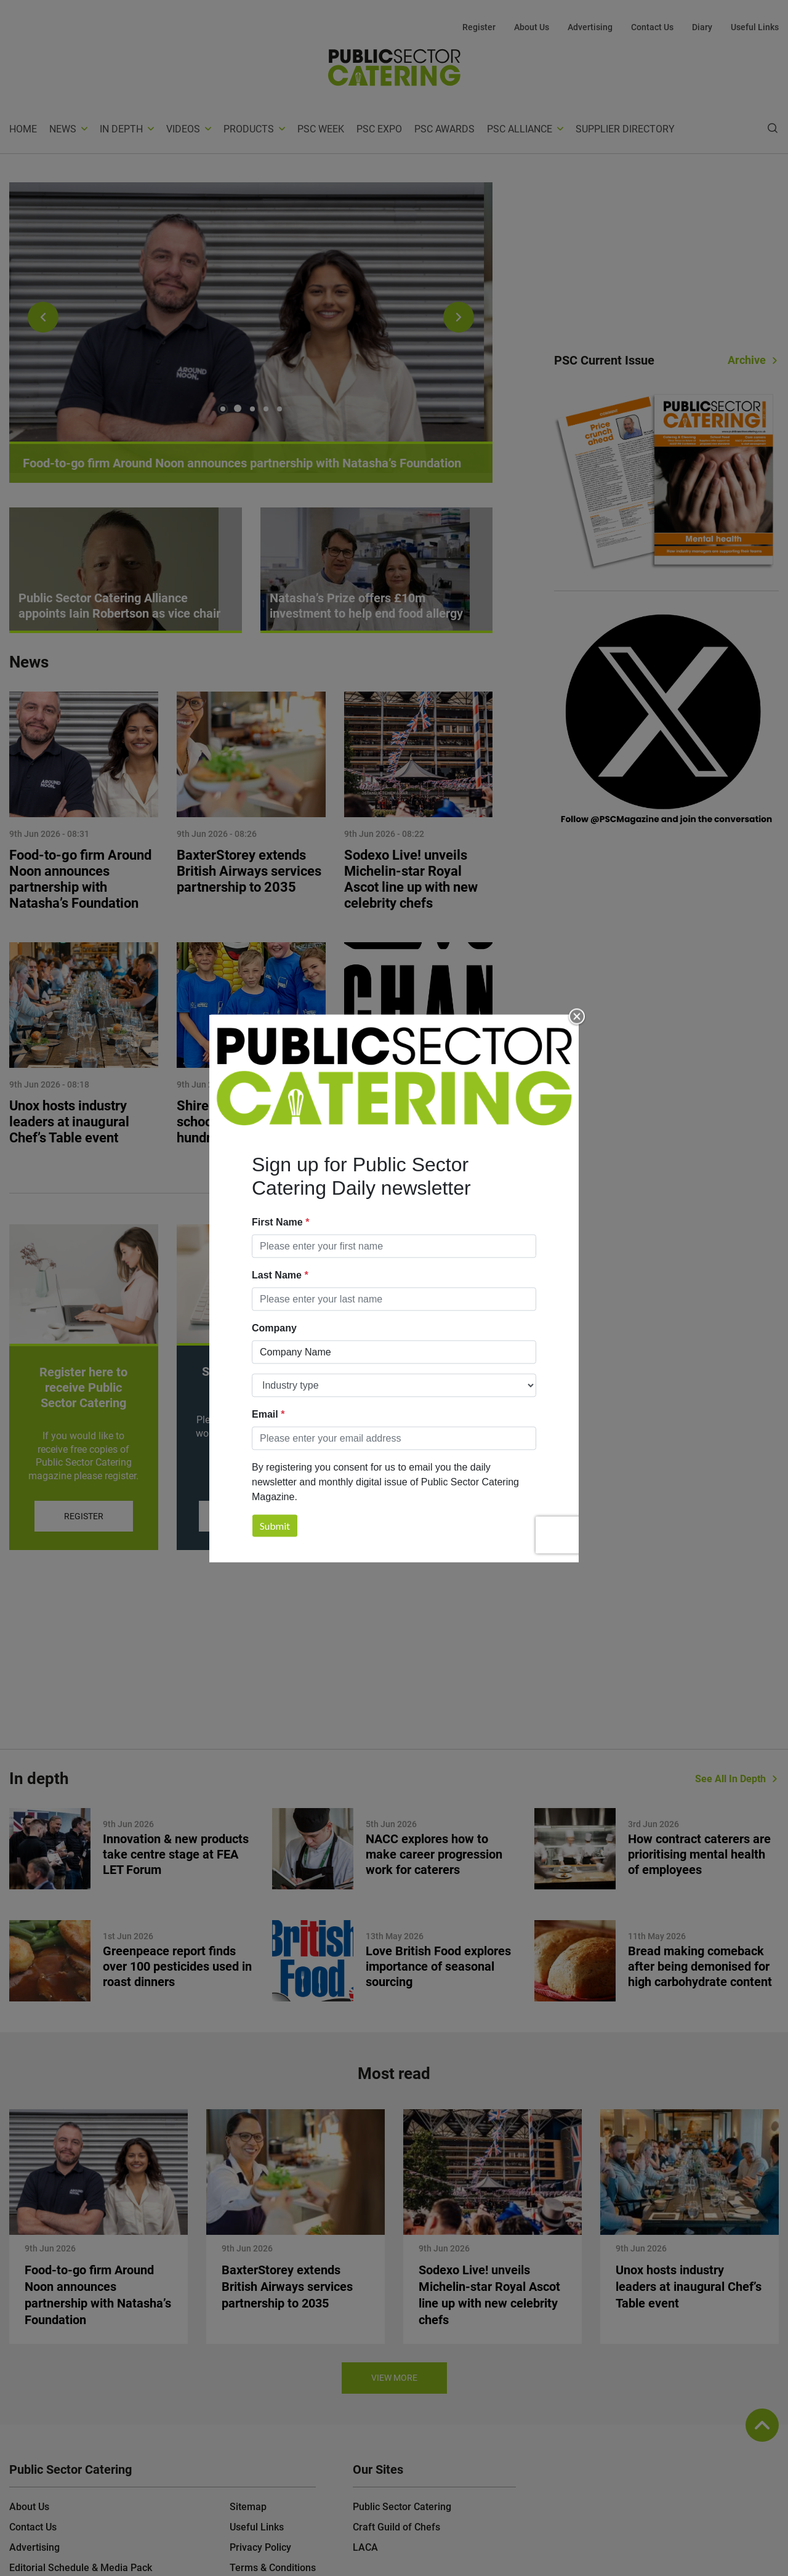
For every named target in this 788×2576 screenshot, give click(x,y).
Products (248, 129)
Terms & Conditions (273, 2568)
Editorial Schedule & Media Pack (80, 2568)
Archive (747, 359)
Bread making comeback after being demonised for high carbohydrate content (700, 1966)
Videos (183, 129)
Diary (702, 27)
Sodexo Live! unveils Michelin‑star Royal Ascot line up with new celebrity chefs (411, 879)
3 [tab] (252, 408)
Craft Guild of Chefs (396, 2527)
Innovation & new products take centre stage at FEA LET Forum (176, 1854)
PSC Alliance (519, 129)
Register (479, 27)
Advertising (590, 27)
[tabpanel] (251, 332)
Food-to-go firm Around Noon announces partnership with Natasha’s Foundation (80, 879)
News (62, 129)
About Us (531, 27)
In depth (121, 129)
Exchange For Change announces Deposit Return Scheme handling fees (418, 1129)
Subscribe (250, 1516)
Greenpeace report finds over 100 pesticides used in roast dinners (177, 1966)
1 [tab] (224, 408)
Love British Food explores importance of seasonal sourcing (438, 1966)
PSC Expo (379, 129)
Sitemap (248, 2507)
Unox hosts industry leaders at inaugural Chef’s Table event (69, 1121)
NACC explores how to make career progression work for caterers (434, 1854)
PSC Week (320, 129)
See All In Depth (730, 1779)
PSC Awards (444, 129)
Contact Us (652, 27)
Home (23, 129)
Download (418, 1516)
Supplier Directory (625, 129)
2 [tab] (238, 408)
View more (394, 2378)
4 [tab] (265, 408)
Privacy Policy (260, 2547)
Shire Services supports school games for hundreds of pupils (248, 1121)
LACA (365, 2547)
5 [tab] (279, 408)
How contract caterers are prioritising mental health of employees (699, 1854)
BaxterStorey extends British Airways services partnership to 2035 (249, 871)
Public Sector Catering (402, 2507)
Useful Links (755, 27)
